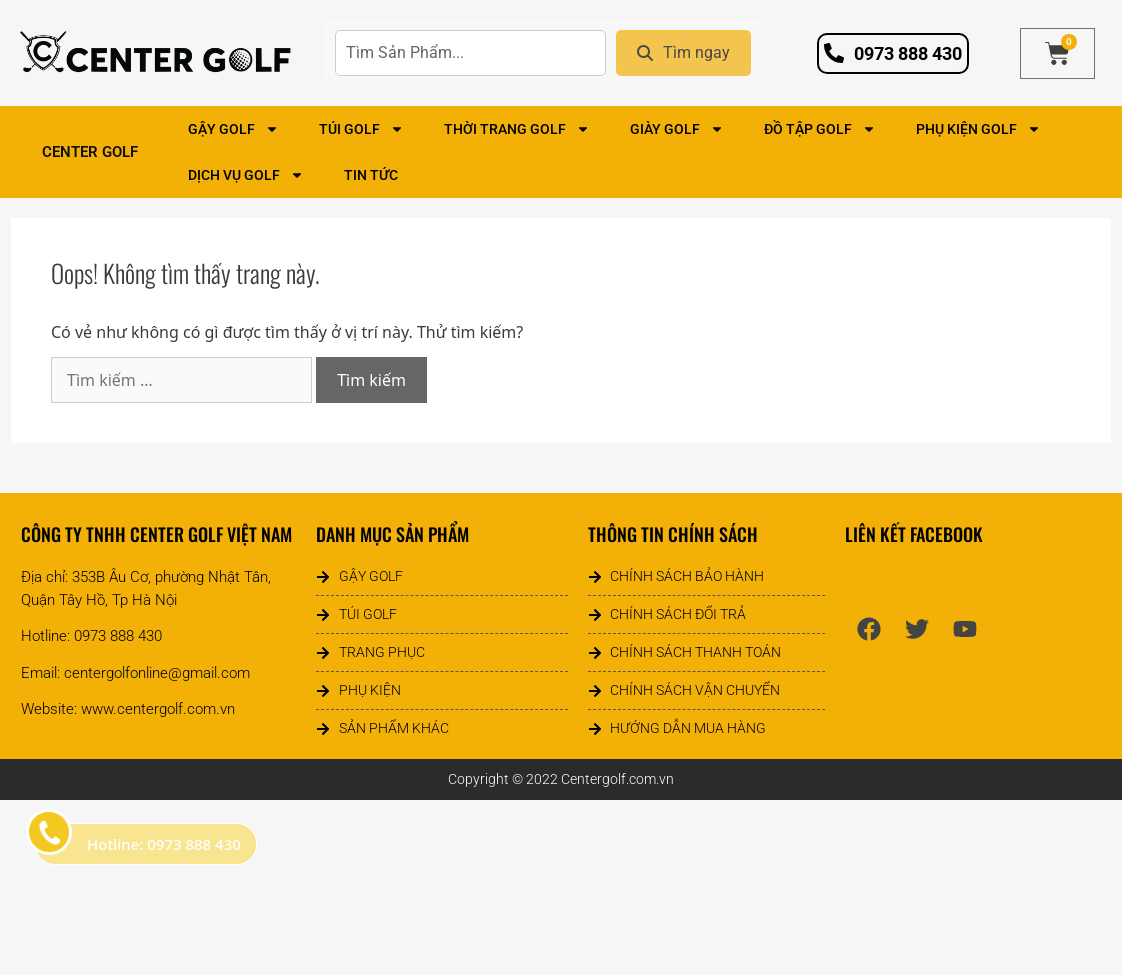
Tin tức (371, 175)
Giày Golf (677, 129)
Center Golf (95, 152)
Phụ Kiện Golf (978, 129)
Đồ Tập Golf (820, 129)
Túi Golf (361, 129)
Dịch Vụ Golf (246, 175)
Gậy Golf (233, 129)
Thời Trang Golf (517, 129)
